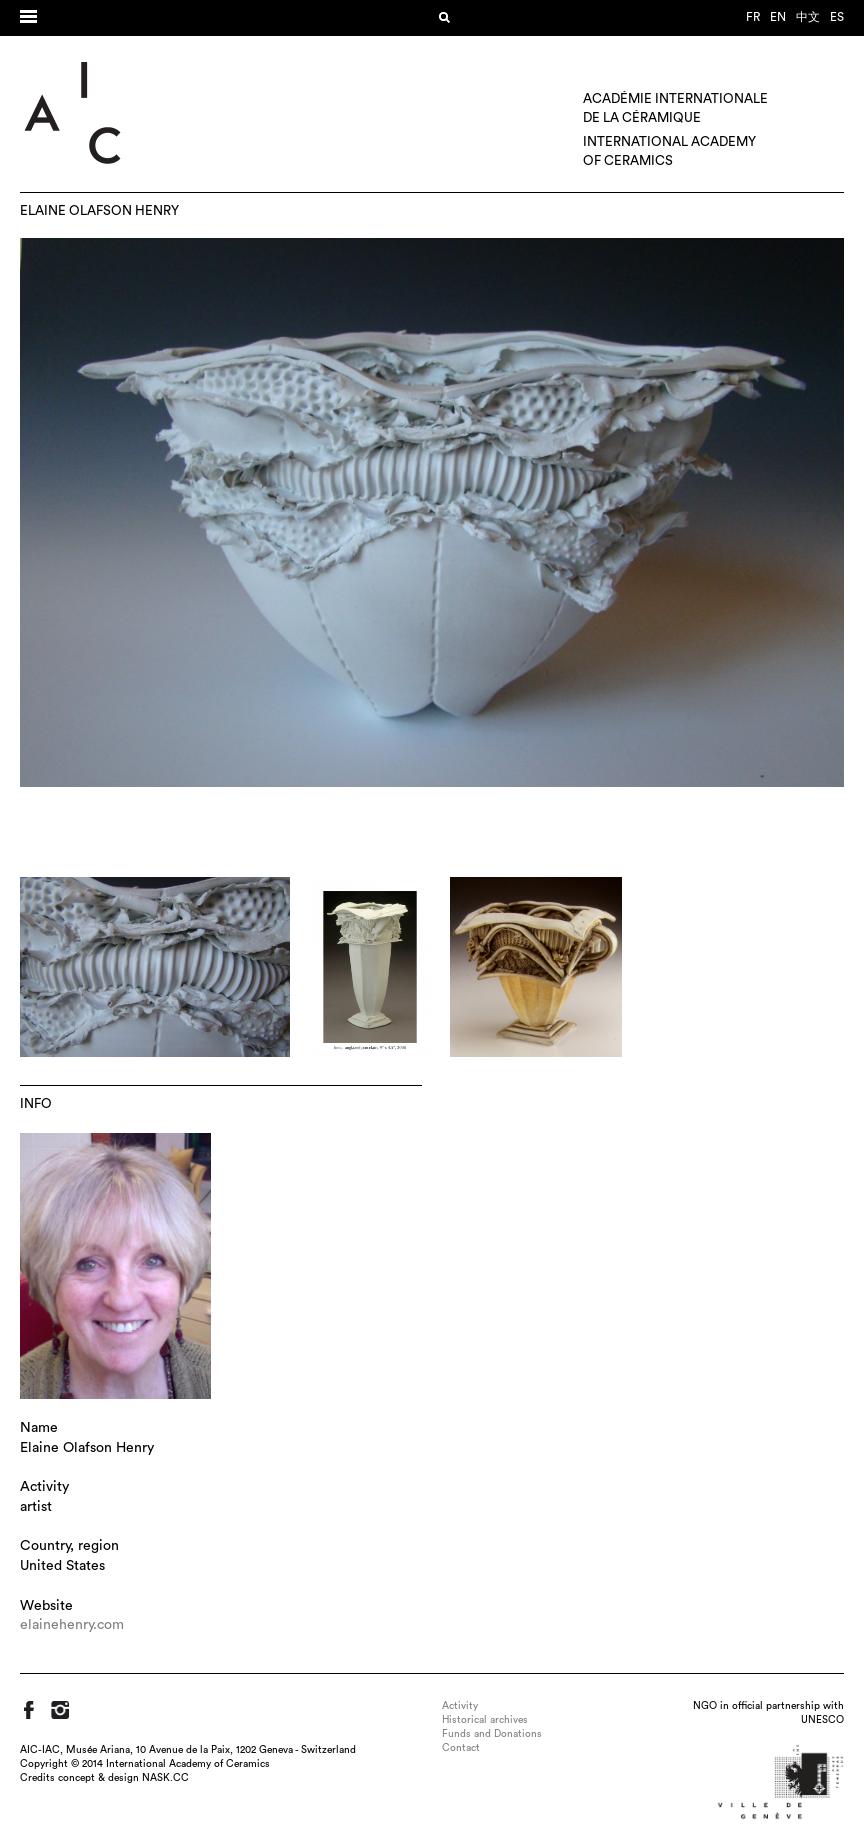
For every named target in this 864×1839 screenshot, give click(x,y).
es (837, 17)
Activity (460, 1706)
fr (753, 17)
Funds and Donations (492, 1734)
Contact (461, 1748)
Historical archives (485, 1720)
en (778, 17)
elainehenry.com (72, 1625)
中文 (808, 17)
